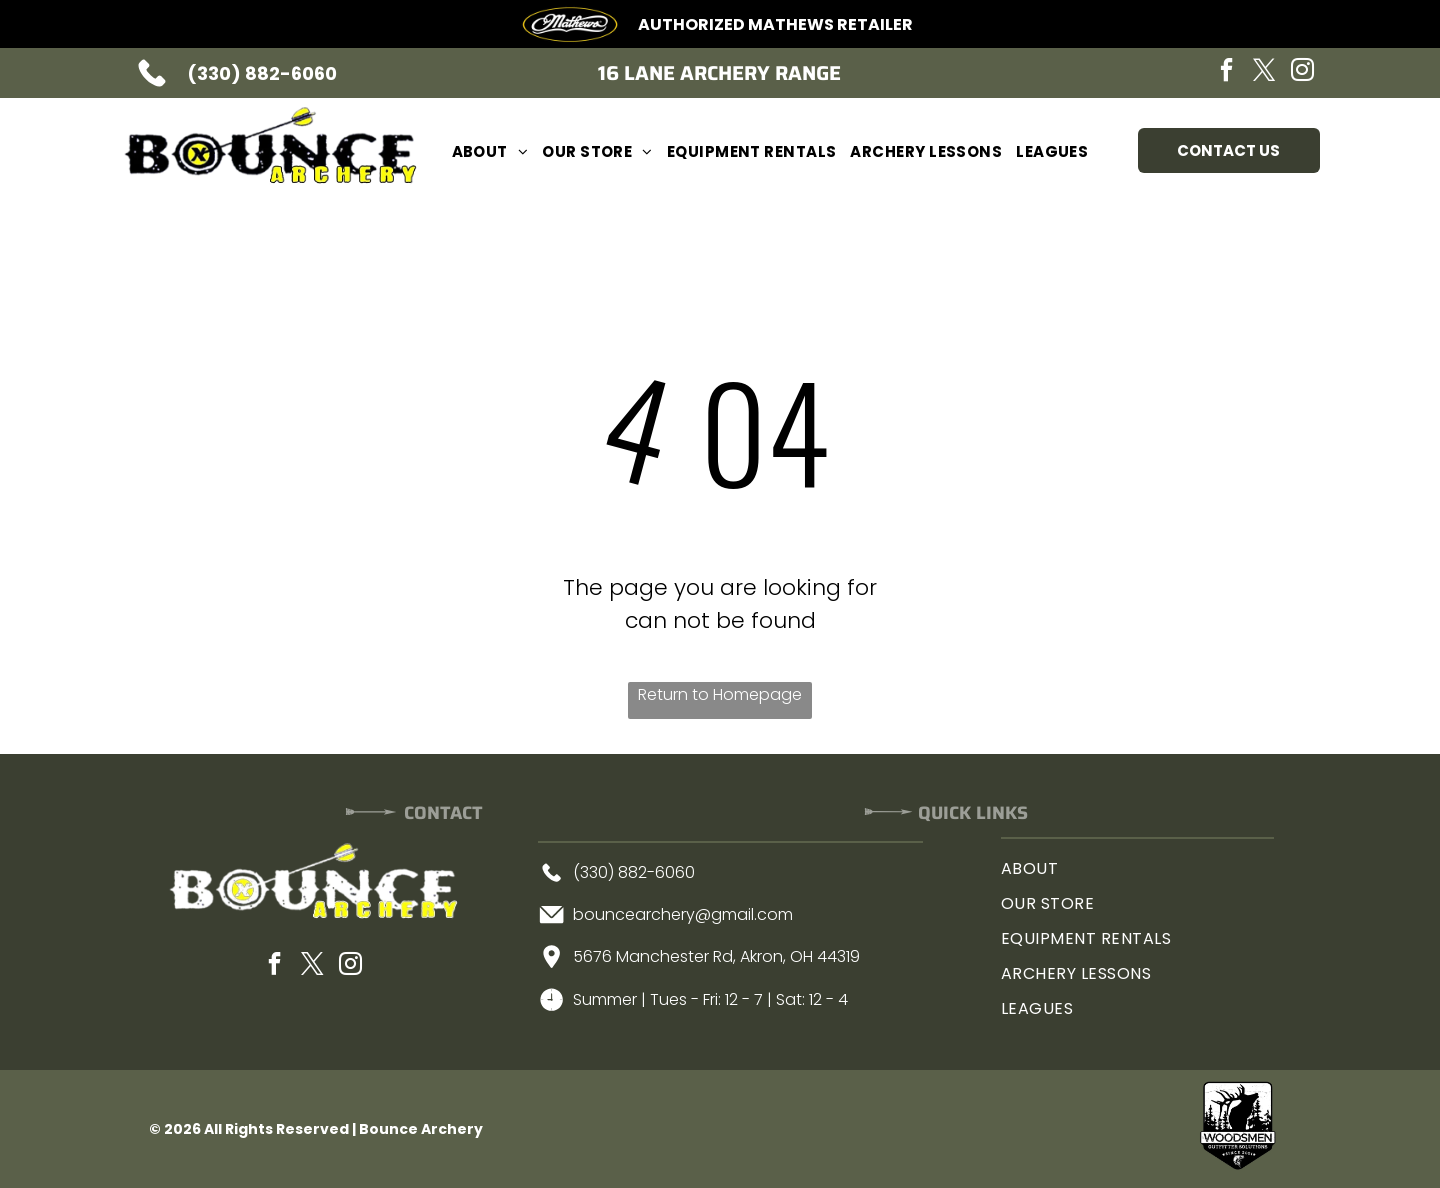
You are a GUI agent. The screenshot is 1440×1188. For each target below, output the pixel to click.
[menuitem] (490, 151)
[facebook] (1227, 72)
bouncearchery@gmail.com (683, 914)
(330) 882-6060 (262, 73)
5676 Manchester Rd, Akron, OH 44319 (716, 956)
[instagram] (1303, 72)
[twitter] (1265, 72)
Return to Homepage (720, 694)
